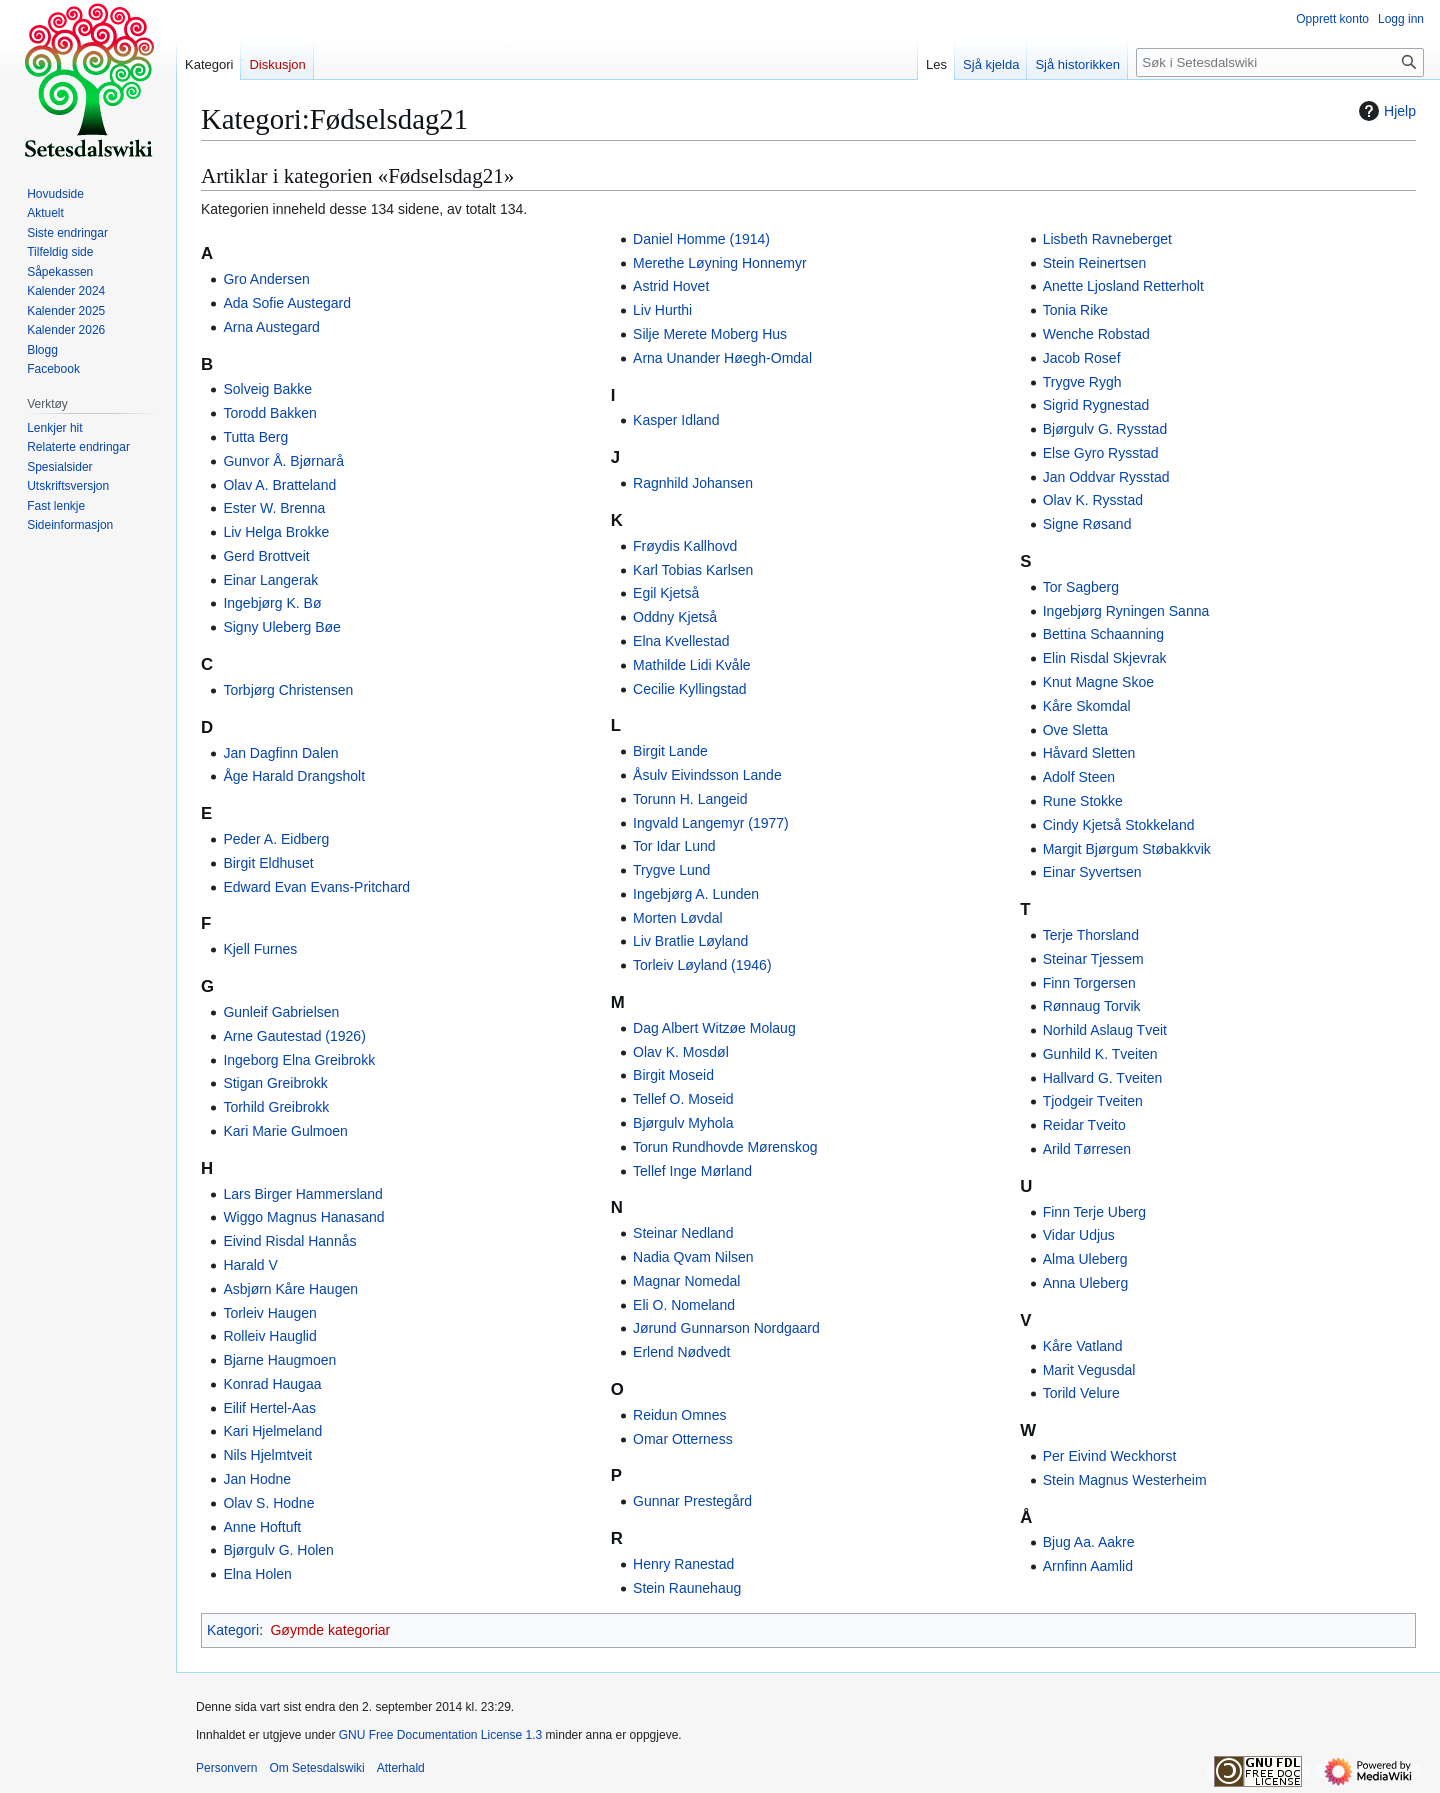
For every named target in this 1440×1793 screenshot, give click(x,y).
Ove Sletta (1075, 730)
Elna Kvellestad (681, 641)
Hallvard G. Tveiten (1103, 1078)
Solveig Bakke (267, 389)
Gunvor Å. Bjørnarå (283, 461)
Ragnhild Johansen (693, 483)
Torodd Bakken (269, 413)
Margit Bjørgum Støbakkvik (1127, 849)
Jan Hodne (257, 1479)
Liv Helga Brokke (276, 532)
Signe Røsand (1087, 524)
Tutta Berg (255, 437)
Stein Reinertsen (1095, 263)
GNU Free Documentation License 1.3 (440, 1735)
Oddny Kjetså (675, 617)
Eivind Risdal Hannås (289, 1241)
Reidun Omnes (679, 1415)
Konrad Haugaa (272, 1384)
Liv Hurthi (662, 310)
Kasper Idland (676, 420)
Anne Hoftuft (262, 1527)
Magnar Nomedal (686, 1281)
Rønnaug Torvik (1092, 1006)
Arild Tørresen (1087, 1149)
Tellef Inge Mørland (692, 1171)
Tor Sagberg (1081, 587)
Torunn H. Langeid (690, 799)
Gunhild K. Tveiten (1100, 1054)
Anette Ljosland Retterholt (1123, 286)
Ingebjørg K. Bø (272, 603)
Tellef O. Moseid (683, 1099)
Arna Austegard (271, 327)
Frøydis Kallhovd (685, 546)
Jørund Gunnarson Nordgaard (726, 1328)
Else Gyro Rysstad (1101, 453)
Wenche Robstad (1096, 334)
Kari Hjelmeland (272, 1431)
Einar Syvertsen (1092, 872)
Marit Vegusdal (1089, 1370)
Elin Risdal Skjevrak (1105, 658)
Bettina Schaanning (1103, 634)
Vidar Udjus (1079, 1235)
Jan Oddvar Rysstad (1106, 477)
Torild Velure (1081, 1393)
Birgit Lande (670, 751)
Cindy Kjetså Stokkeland (1119, 825)
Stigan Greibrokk (275, 1083)
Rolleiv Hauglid (269, 1336)
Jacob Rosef (1082, 358)
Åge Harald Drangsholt (294, 776)
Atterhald (401, 1768)
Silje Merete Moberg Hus (710, 334)
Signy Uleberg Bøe (282, 627)
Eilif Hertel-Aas (269, 1408)
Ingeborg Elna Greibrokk (299, 1060)
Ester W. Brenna (274, 508)
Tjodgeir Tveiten (1093, 1101)
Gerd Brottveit (266, 556)
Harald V (250, 1265)
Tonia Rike (1075, 310)
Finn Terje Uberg (1094, 1212)
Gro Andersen (266, 279)
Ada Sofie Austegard (287, 303)
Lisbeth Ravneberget (1107, 239)
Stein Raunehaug (687, 1588)
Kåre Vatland (1083, 1346)
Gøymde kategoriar (330, 1630)
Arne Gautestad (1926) (294, 1036)
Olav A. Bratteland (279, 485)
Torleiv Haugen (269, 1313)
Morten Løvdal (677, 918)
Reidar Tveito (1084, 1125)
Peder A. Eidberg (276, 839)
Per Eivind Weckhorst (1110, 1456)
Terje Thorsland (1091, 935)
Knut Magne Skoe (1098, 682)
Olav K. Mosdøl (681, 1052)
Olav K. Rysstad (1093, 500)
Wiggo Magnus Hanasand (303, 1217)
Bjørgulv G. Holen (278, 1550)
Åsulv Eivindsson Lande (707, 775)
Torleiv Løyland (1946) (702, 965)
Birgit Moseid (673, 1075)
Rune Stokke (1083, 801)
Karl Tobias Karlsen (693, 570)
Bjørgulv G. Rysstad (1105, 429)
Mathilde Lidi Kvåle (692, 665)
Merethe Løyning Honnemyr (720, 263)
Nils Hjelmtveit (267, 1455)
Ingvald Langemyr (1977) (711, 823)
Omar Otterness (683, 1439)
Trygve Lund (671, 870)
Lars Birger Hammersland (303, 1194)
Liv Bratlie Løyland (690, 941)
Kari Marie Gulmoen (285, 1131)
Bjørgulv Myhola (683, 1123)
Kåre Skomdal (1087, 706)
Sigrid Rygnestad (1096, 405)
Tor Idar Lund (674, 846)
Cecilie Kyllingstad (690, 689)
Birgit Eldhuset (268, 863)
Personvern (226, 1768)
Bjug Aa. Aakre (1089, 1542)
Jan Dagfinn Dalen (280, 753)
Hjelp (1385, 111)
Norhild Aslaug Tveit (1105, 1030)
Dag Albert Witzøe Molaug (714, 1028)
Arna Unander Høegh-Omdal (722, 358)
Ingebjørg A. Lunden (696, 894)
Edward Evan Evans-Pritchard (316, 887)
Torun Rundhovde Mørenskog (725, 1147)
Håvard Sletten (1089, 753)
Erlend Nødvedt (681, 1352)
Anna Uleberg (1086, 1283)
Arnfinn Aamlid (1088, 1566)
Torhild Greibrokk (276, 1107)
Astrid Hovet (671, 286)
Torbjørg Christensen (288, 690)
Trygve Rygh (1082, 382)
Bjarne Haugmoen (279, 1360)
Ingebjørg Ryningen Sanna (1126, 611)
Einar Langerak (270, 580)
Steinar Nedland (683, 1233)
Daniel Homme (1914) (701, 239)
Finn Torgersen (1089, 983)
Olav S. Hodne (268, 1503)
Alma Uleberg (1085, 1259)
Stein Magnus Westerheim (1125, 1480)
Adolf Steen (1079, 777)
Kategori (233, 1630)
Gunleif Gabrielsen (281, 1012)
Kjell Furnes (260, 949)
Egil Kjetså (666, 593)
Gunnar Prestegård (692, 1501)
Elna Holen (257, 1574)
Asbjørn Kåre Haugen (290, 1289)
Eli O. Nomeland (684, 1305)
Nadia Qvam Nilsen (693, 1257)
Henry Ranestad (683, 1564)
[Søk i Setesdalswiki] (1280, 62)
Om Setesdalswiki (316, 1768)
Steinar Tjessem (1093, 959)
